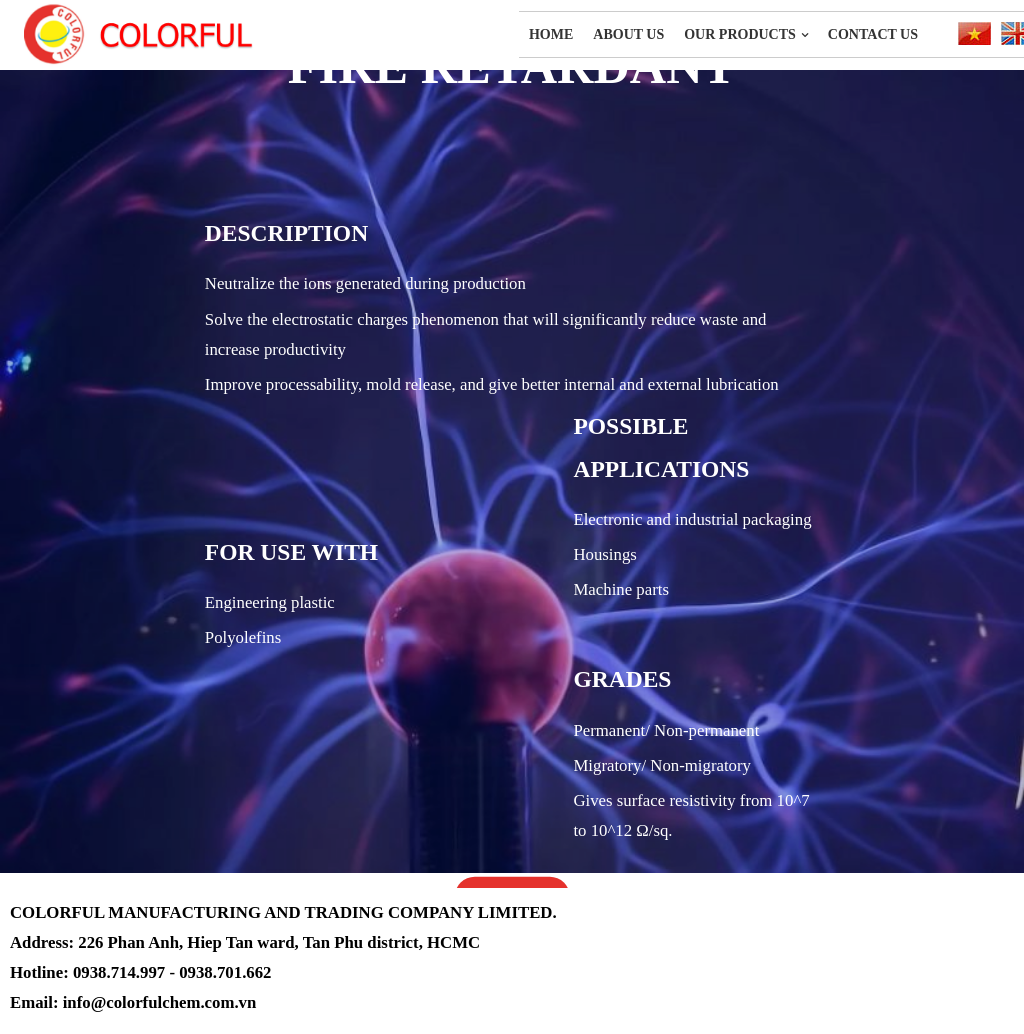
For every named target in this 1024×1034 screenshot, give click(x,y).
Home (551, 34)
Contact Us (873, 34)
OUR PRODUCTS (740, 34)
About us (628, 34)
